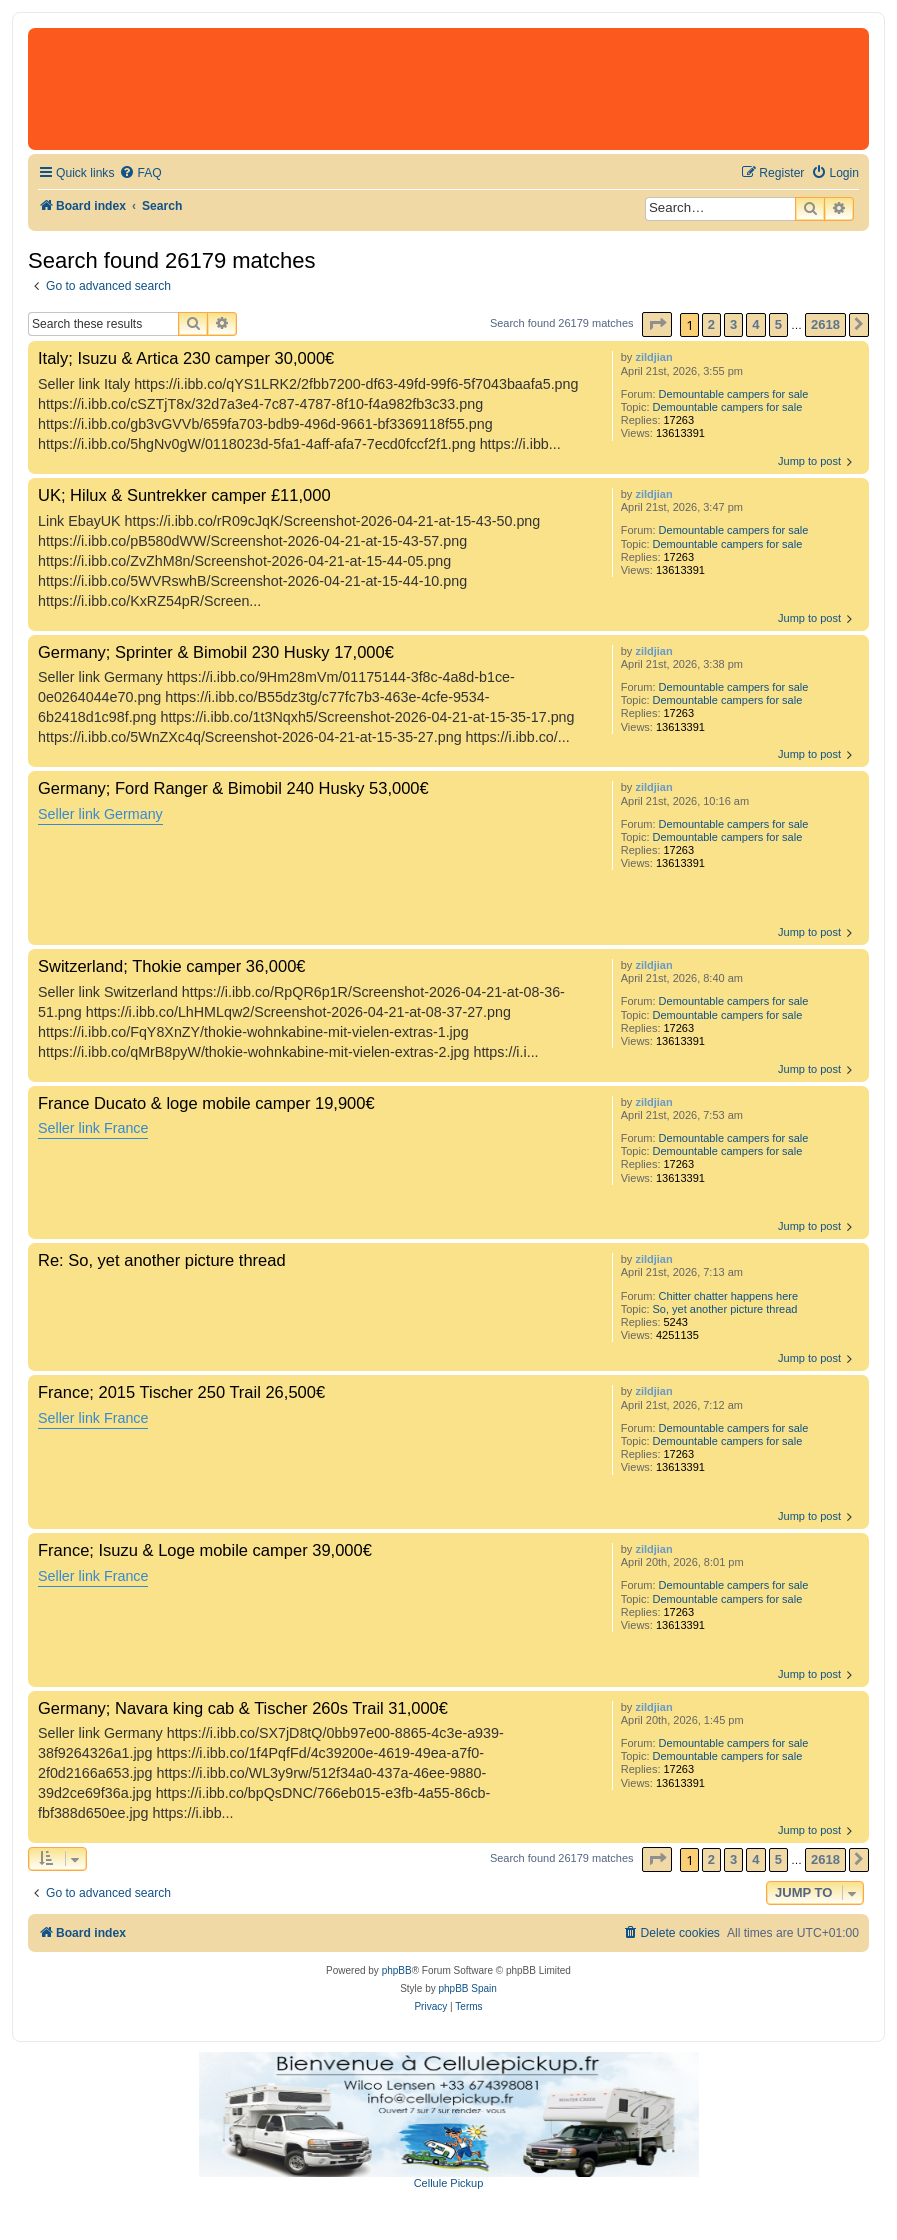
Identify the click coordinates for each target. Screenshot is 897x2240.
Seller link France (93, 1128)
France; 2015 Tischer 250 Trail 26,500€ (181, 1392)
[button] (657, 324)
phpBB (397, 1970)
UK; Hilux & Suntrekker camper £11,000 (184, 495)
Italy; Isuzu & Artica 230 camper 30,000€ (186, 358)
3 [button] (733, 324)
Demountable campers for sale (734, 394)
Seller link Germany (100, 814)
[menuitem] (140, 173)
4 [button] (755, 324)
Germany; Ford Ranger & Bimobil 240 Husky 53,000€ (233, 788)
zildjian (653, 357)
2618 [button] (825, 324)
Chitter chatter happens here (728, 1296)
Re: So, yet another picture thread (162, 1260)
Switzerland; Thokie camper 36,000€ (172, 966)
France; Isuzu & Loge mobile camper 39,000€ (205, 1550)
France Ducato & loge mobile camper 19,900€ (206, 1103)
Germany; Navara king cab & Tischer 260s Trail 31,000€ (243, 1708)
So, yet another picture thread (725, 1309)
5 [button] (778, 324)
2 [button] (711, 324)
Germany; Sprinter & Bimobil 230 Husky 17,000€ (216, 652)
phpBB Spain (467, 1988)
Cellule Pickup (449, 2183)
